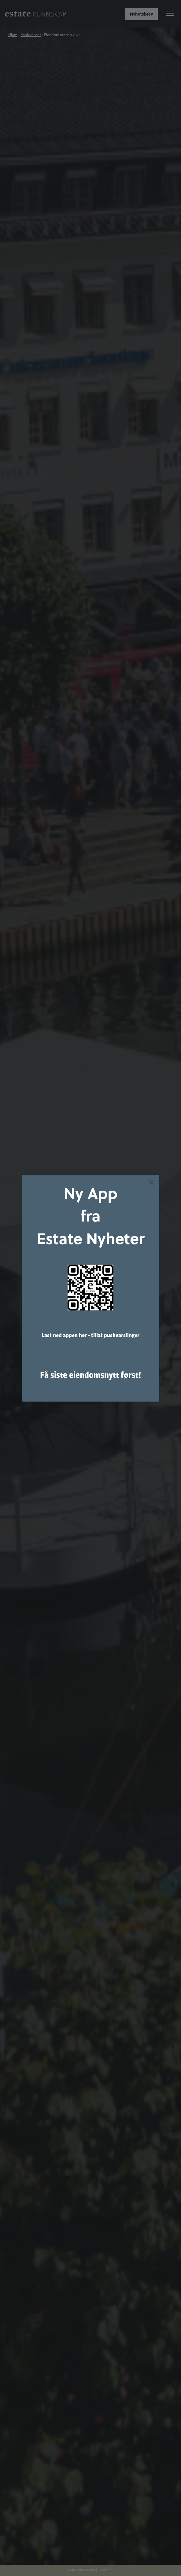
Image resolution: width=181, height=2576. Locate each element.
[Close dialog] (151, 1182)
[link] (90, 1287)
